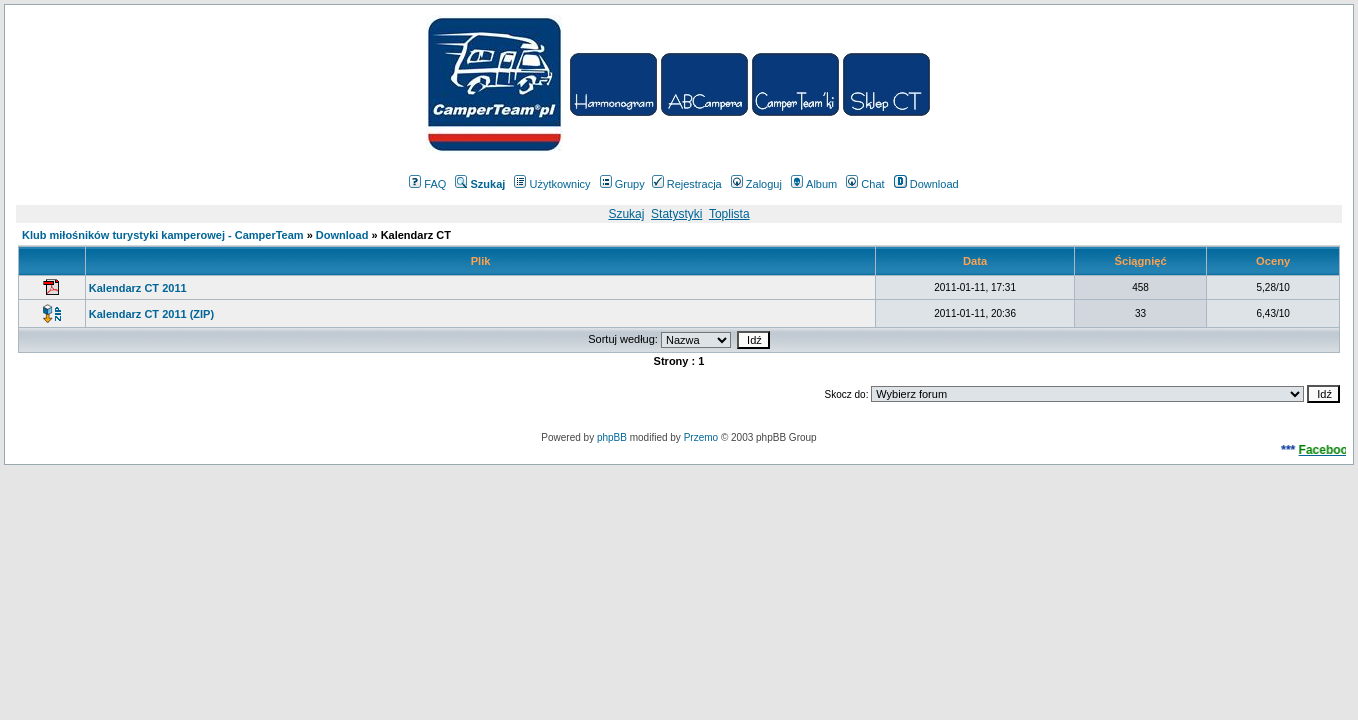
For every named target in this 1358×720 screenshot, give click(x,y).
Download (926, 184)
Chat (865, 184)
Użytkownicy (552, 184)
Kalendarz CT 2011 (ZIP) (151, 314)
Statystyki (676, 214)
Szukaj (626, 214)
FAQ (427, 184)
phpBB (612, 437)
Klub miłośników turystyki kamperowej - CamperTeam (163, 235)
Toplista (729, 214)
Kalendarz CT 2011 (138, 288)
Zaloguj (756, 184)
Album (814, 184)
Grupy (622, 184)
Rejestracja (687, 184)
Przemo (701, 437)
